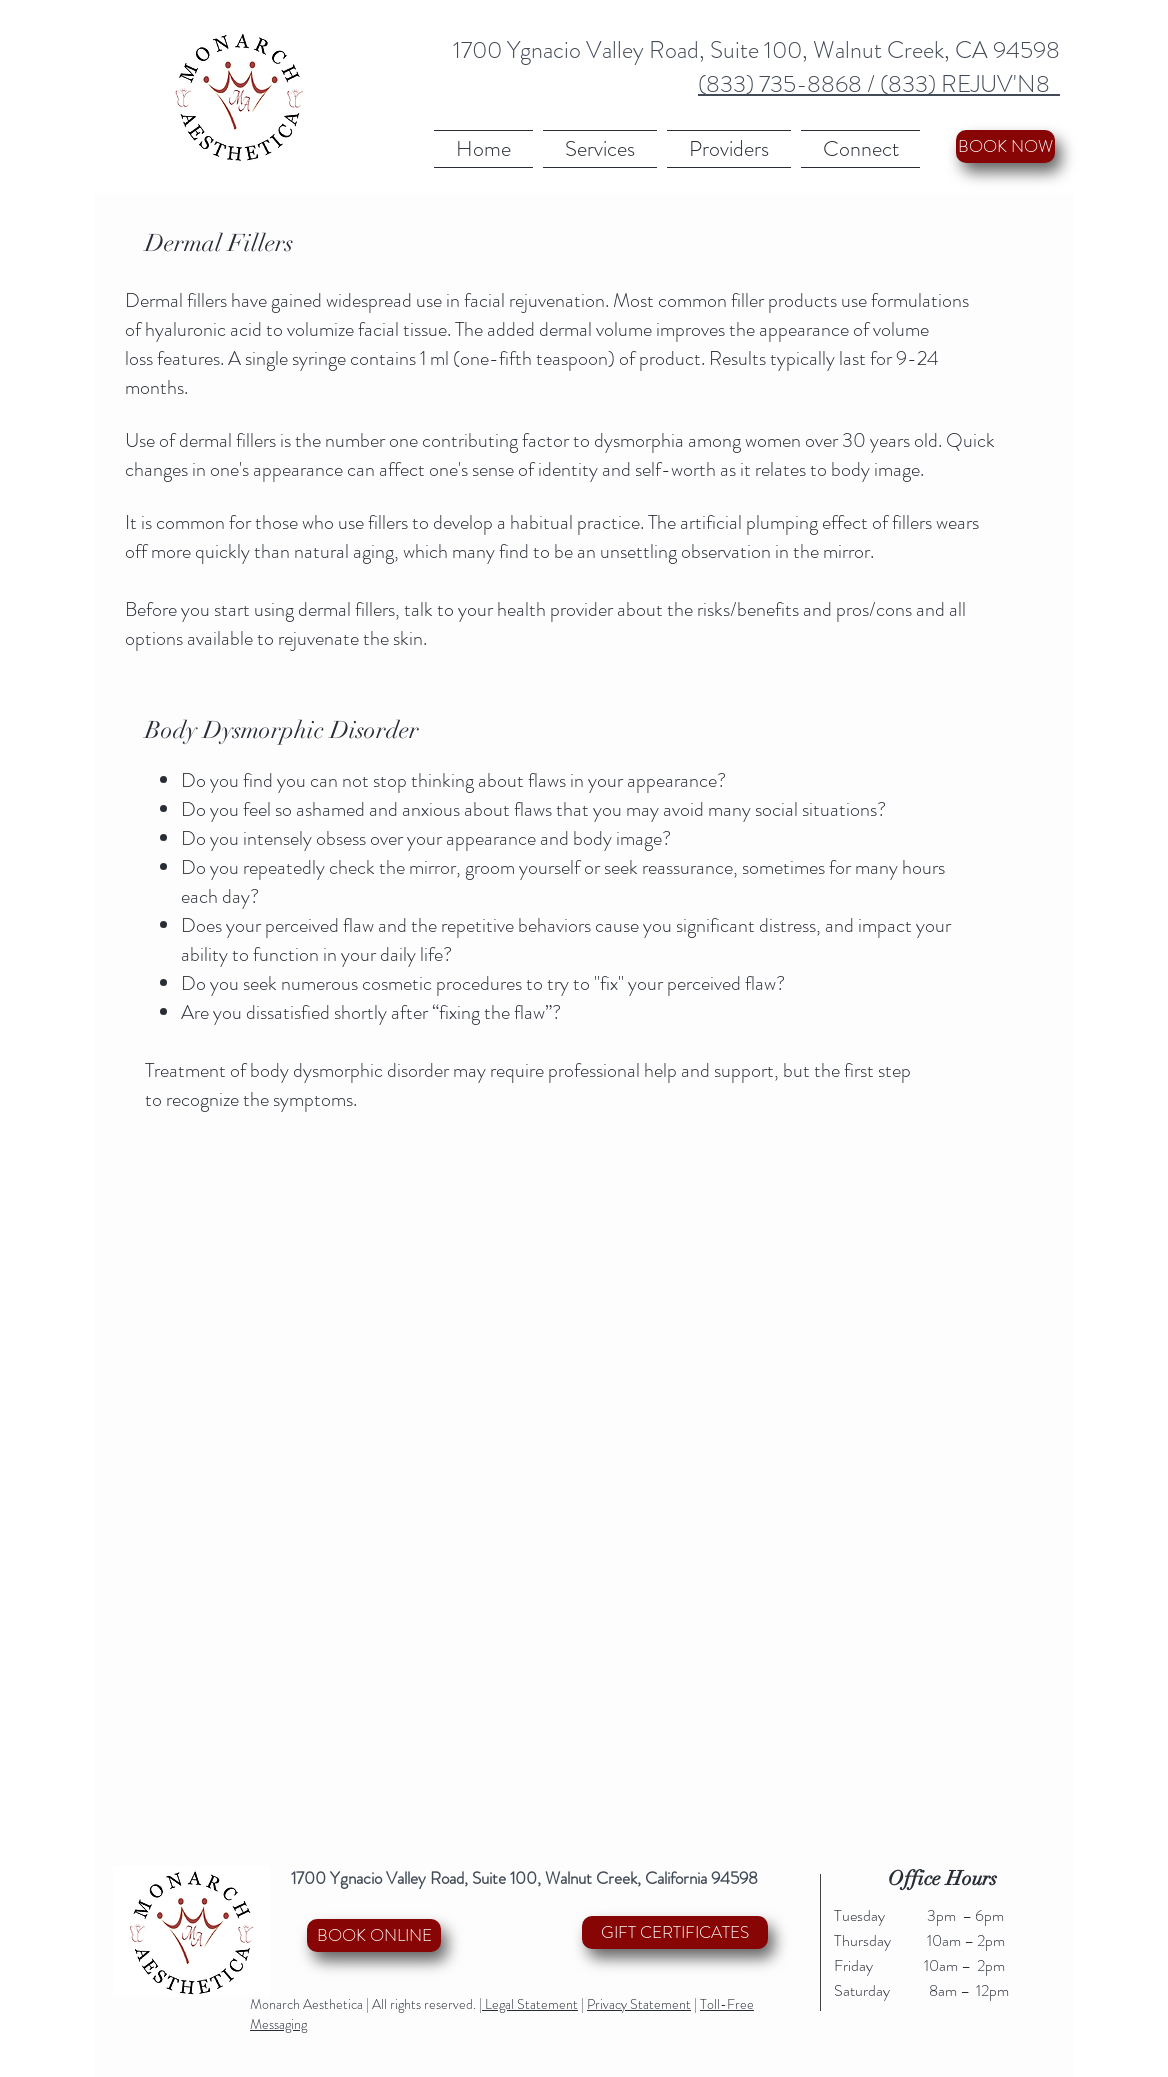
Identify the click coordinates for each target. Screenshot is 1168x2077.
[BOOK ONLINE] (374, 1935)
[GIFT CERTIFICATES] (675, 1932)
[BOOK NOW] (1005, 146)
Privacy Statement (639, 2004)
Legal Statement (530, 2004)
